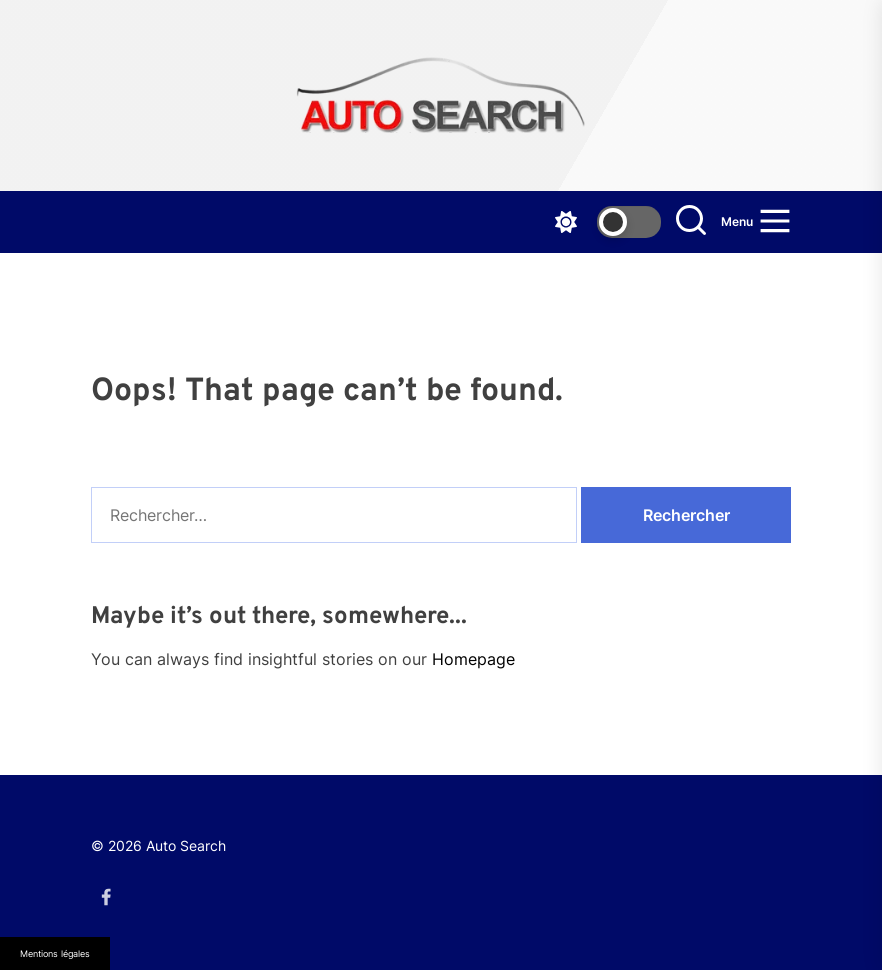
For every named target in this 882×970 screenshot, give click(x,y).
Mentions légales (55, 953)
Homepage (473, 659)
